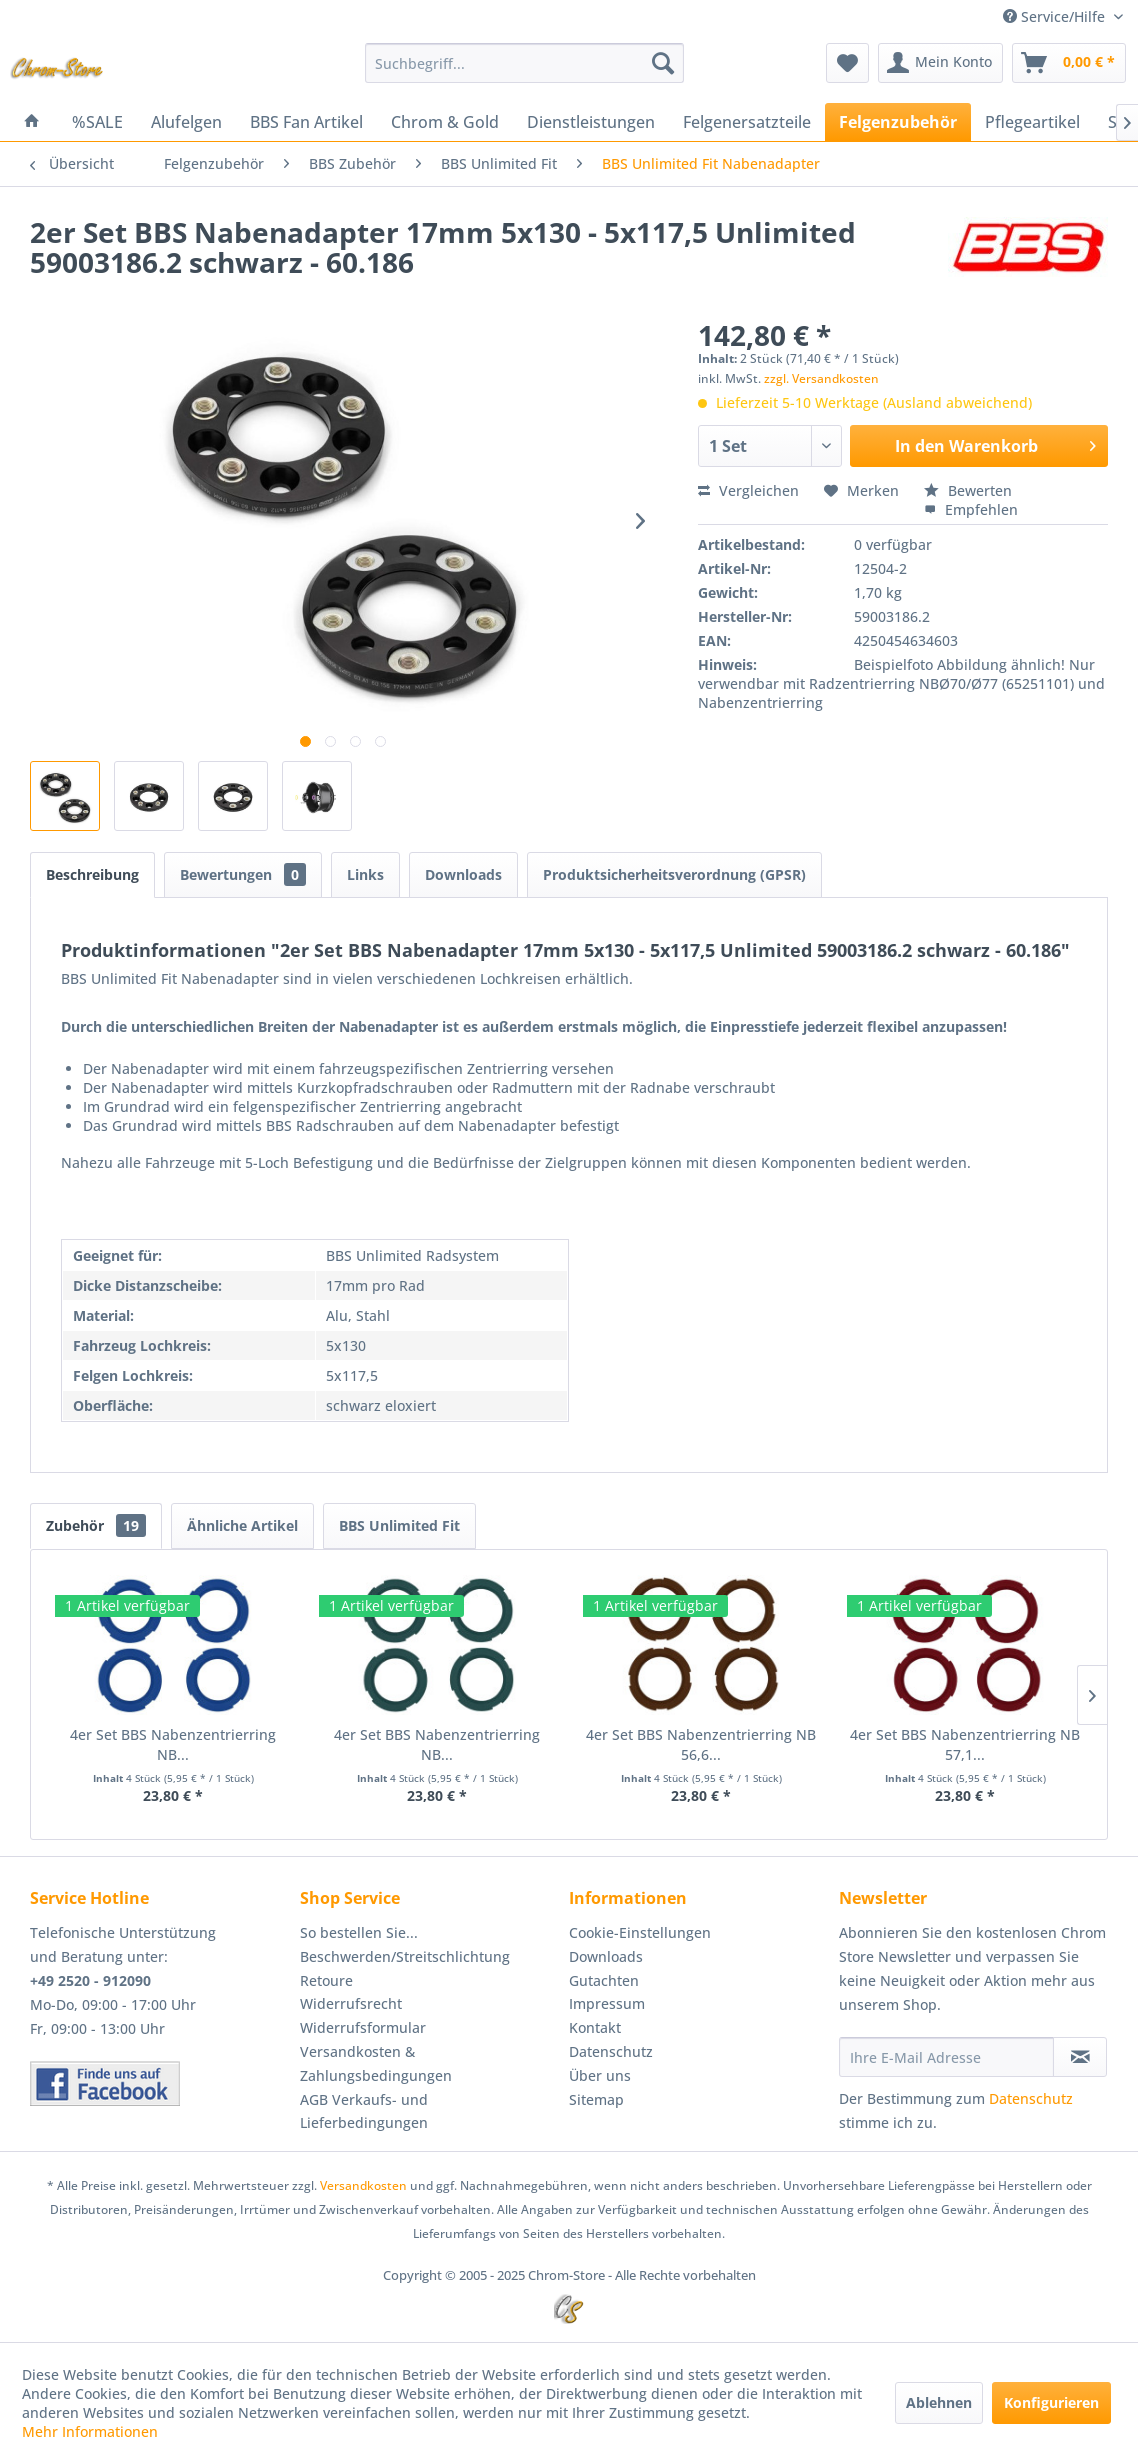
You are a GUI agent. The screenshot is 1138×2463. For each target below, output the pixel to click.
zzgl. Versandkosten (821, 378)
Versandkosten (363, 2185)
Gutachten (604, 1980)
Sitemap (596, 2099)
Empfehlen (971, 509)
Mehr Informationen (90, 2431)
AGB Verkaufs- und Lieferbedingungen (364, 2111)
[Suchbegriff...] (524, 63)
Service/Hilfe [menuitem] (1056, 16)
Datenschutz (611, 2051)
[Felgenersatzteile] (747, 122)
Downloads (463, 874)
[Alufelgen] (186, 122)
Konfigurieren (1051, 2402)
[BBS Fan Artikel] (306, 122)
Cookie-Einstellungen (640, 1932)
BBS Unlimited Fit (399, 1525)
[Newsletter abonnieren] (1080, 2057)
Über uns (600, 2075)
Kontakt (595, 2027)
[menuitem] (524, 63)
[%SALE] (97, 122)
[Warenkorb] (1069, 63)
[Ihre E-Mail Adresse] (947, 2057)
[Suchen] (663, 63)
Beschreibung (92, 874)
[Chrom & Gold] (445, 122)
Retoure (326, 1980)
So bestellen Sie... (359, 1932)
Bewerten (968, 490)
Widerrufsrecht (351, 2003)
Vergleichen (748, 490)
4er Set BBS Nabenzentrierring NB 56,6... (701, 1744)
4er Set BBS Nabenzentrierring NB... (173, 1744)
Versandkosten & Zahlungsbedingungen (376, 2063)
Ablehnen (939, 2402)
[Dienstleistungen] (591, 122)
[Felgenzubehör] (898, 122)
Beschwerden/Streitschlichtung (405, 1956)
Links (365, 874)
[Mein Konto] (940, 63)
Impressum (607, 2003)
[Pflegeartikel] (1032, 122)
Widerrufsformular (363, 2027)
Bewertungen (243, 874)
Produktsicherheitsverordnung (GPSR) (674, 874)
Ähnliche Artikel (242, 1525)
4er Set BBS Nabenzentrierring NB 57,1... (965, 1744)
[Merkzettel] (847, 63)
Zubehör (96, 1525)
